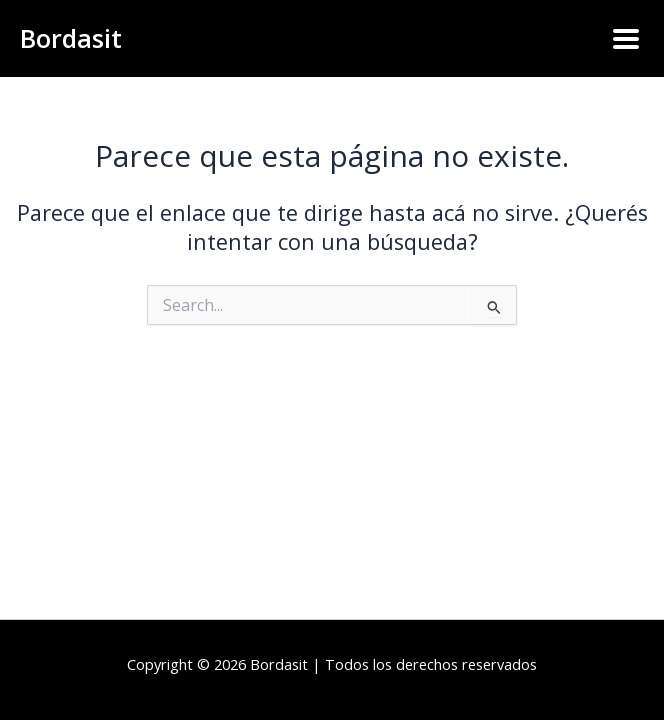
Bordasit (71, 38)
